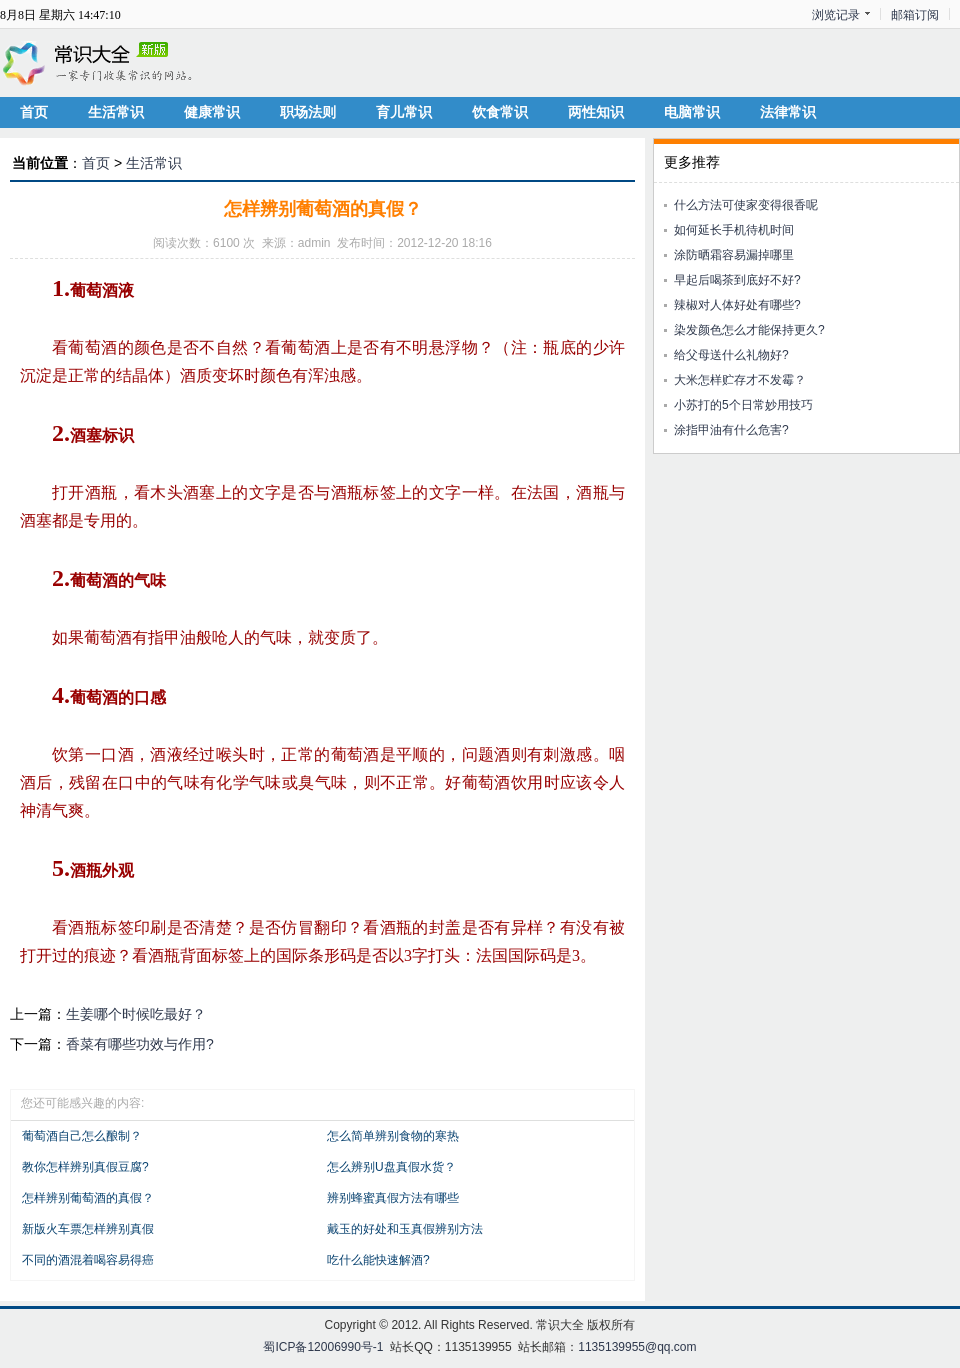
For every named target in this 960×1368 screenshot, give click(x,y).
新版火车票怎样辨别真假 (88, 1229)
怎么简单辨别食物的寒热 (393, 1136)
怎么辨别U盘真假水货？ (391, 1167)
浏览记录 (836, 15)
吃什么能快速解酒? (378, 1260)
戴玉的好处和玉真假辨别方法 (405, 1229)
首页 (34, 112)
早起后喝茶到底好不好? (737, 280)
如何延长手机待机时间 (734, 230)
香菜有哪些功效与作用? (140, 1044)
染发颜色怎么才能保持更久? (749, 330)
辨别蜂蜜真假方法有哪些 (393, 1198)
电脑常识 (692, 112)
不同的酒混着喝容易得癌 (88, 1260)
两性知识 (596, 112)
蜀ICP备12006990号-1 (323, 1347)
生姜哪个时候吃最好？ (136, 1014)
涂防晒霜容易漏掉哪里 (734, 255)
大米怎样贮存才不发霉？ (740, 380)
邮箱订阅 (915, 15)
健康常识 (212, 112)
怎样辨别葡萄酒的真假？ (88, 1198)
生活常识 (116, 112)
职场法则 (308, 112)
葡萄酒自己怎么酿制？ (82, 1136)
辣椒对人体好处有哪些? (737, 305)
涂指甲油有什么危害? (731, 430)
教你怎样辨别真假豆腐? (85, 1167)
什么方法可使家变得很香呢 (746, 205)
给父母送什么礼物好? (731, 355)
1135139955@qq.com (637, 1347)
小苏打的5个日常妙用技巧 (743, 405)
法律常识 (788, 112)
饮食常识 (500, 112)
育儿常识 (404, 112)
